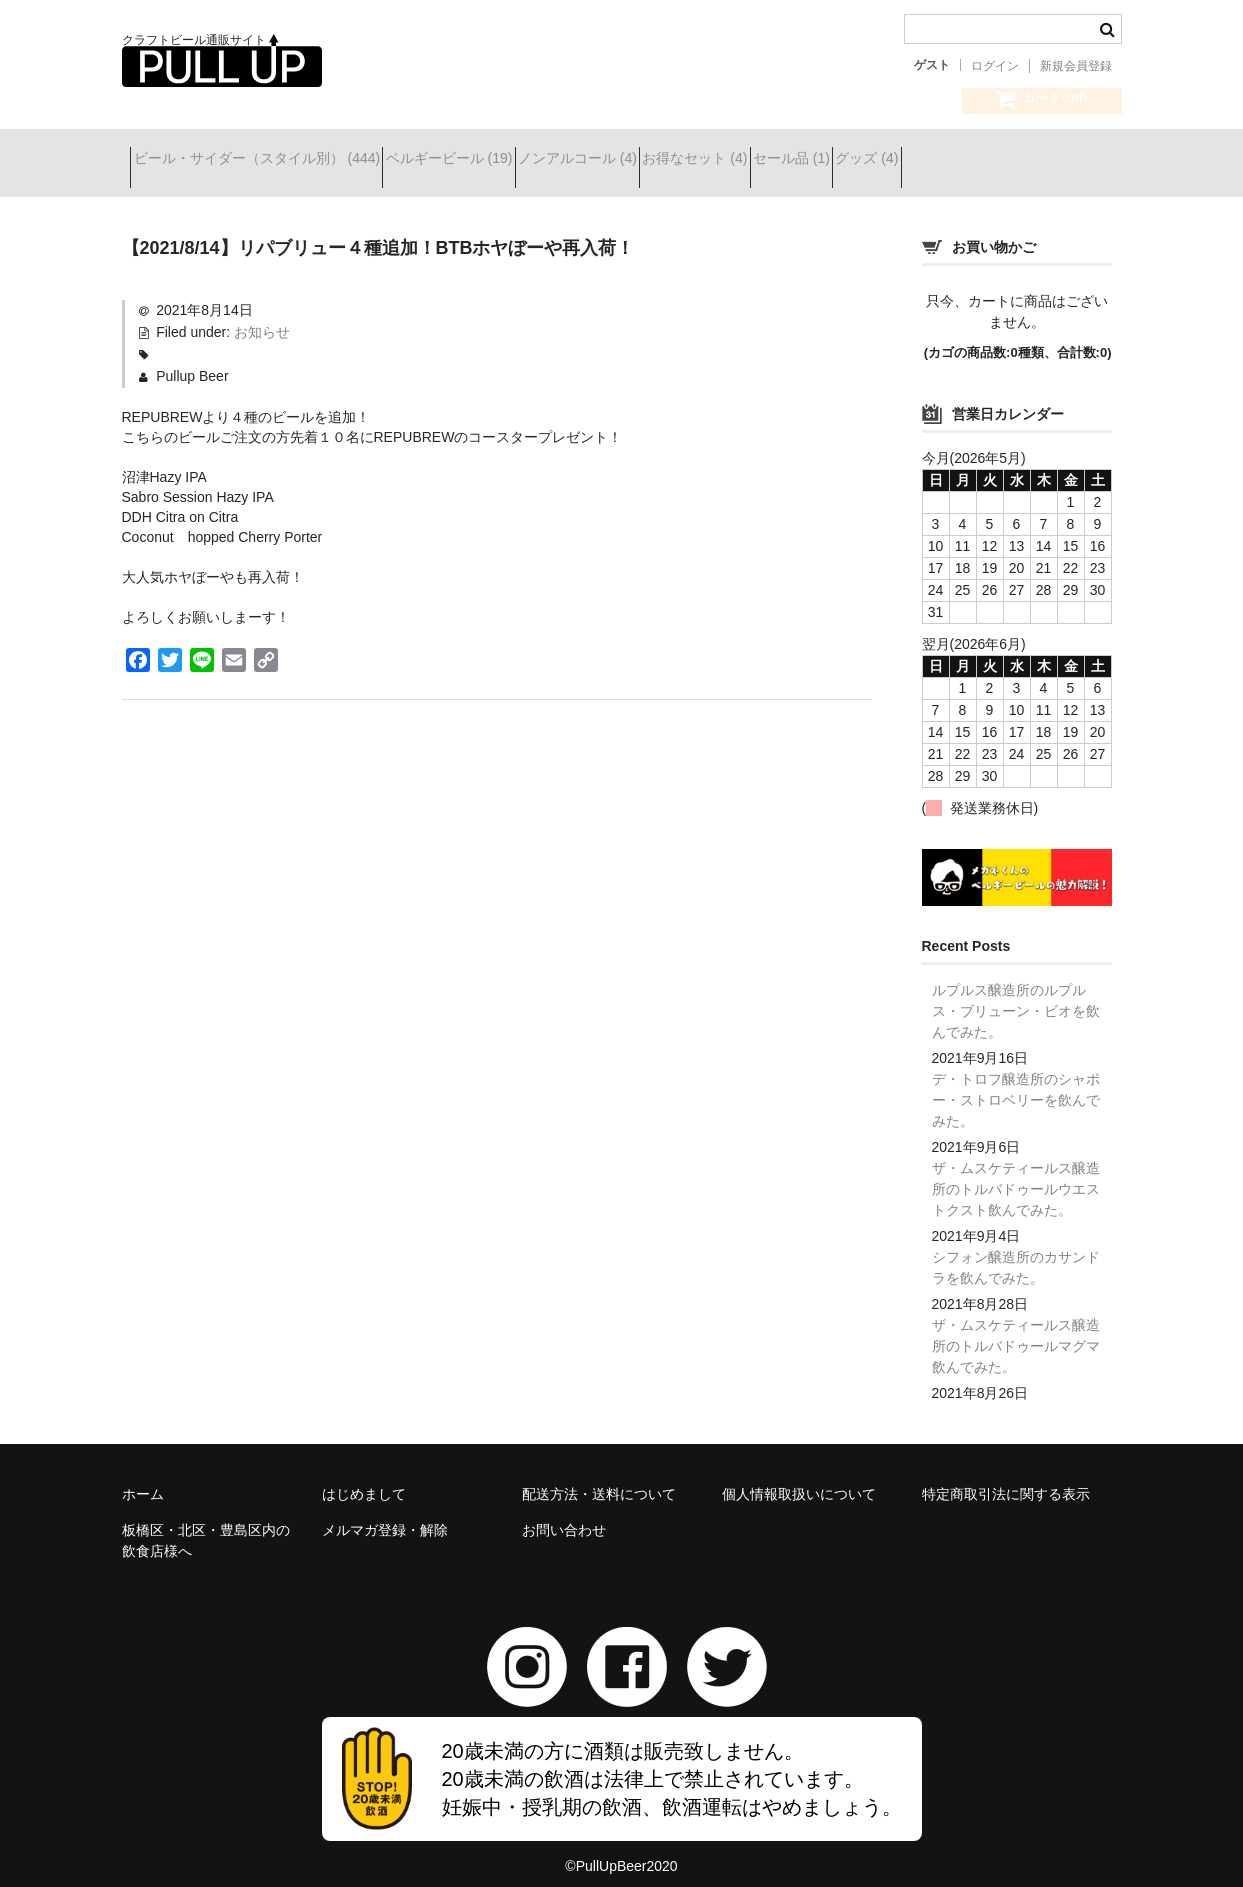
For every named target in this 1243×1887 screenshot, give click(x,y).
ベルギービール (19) (493, 161)
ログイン (995, 66)
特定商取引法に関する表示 (1006, 1479)
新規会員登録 (1076, 66)
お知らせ (262, 317)
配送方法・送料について (599, 1479)
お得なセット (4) (810, 161)
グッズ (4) (1053, 161)
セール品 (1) (942, 161)
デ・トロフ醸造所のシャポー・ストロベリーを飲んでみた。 (1016, 1085)
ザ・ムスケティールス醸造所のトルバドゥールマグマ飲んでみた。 (1016, 1331)
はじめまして (364, 1479)
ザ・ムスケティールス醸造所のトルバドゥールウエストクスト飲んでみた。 (1016, 1174)
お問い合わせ (564, 1515)
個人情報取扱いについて (799, 1479)
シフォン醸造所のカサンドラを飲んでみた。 (1016, 1252)
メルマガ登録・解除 (385, 1515)
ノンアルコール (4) (657, 161)
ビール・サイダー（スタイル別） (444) (265, 161)
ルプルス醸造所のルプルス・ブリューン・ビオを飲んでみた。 (1016, 996)
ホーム (143, 1479)
